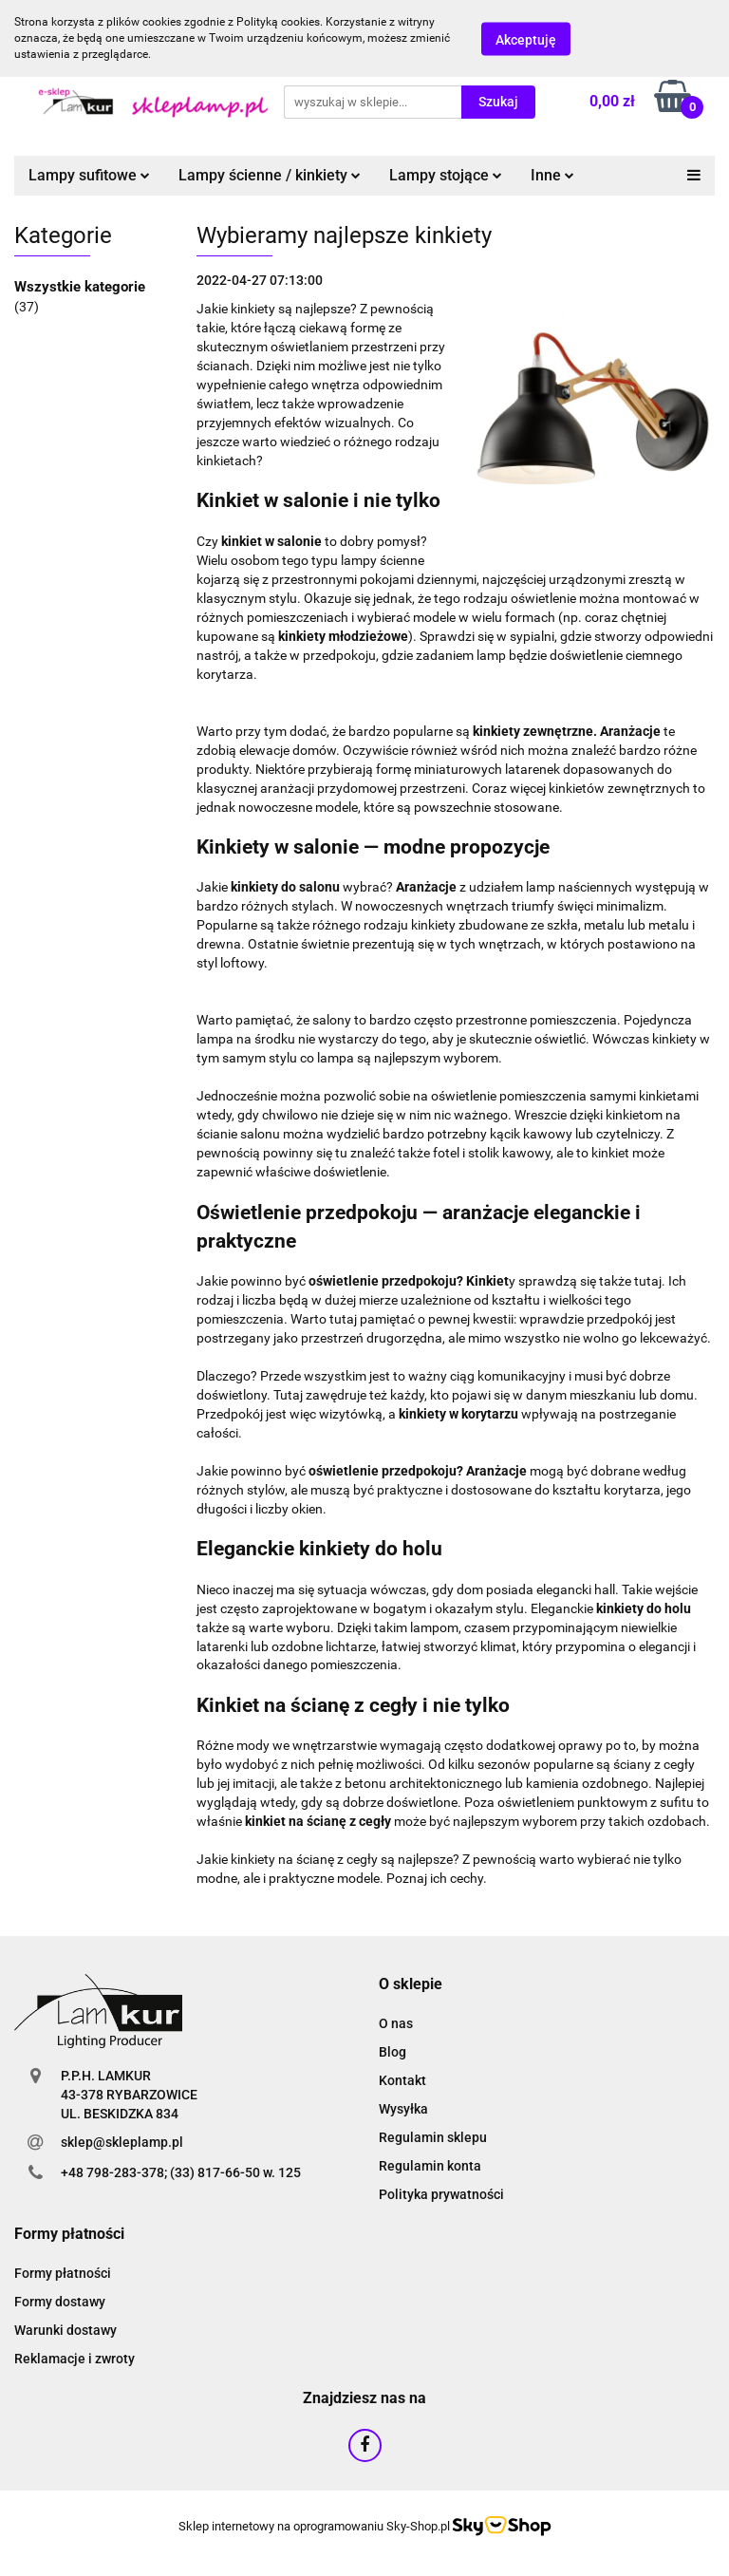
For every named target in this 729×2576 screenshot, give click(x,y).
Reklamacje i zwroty (74, 2358)
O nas (396, 2023)
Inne (552, 175)
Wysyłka (403, 2108)
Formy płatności (62, 2273)
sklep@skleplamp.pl (122, 2142)
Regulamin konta (430, 2165)
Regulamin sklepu (433, 2137)
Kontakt (402, 2080)
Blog (392, 2051)
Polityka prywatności (441, 2194)
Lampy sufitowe (89, 175)
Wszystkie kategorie (79, 286)
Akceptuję (525, 39)
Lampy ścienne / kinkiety (269, 175)
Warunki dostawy (65, 2330)
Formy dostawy (59, 2301)
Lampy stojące (445, 175)
